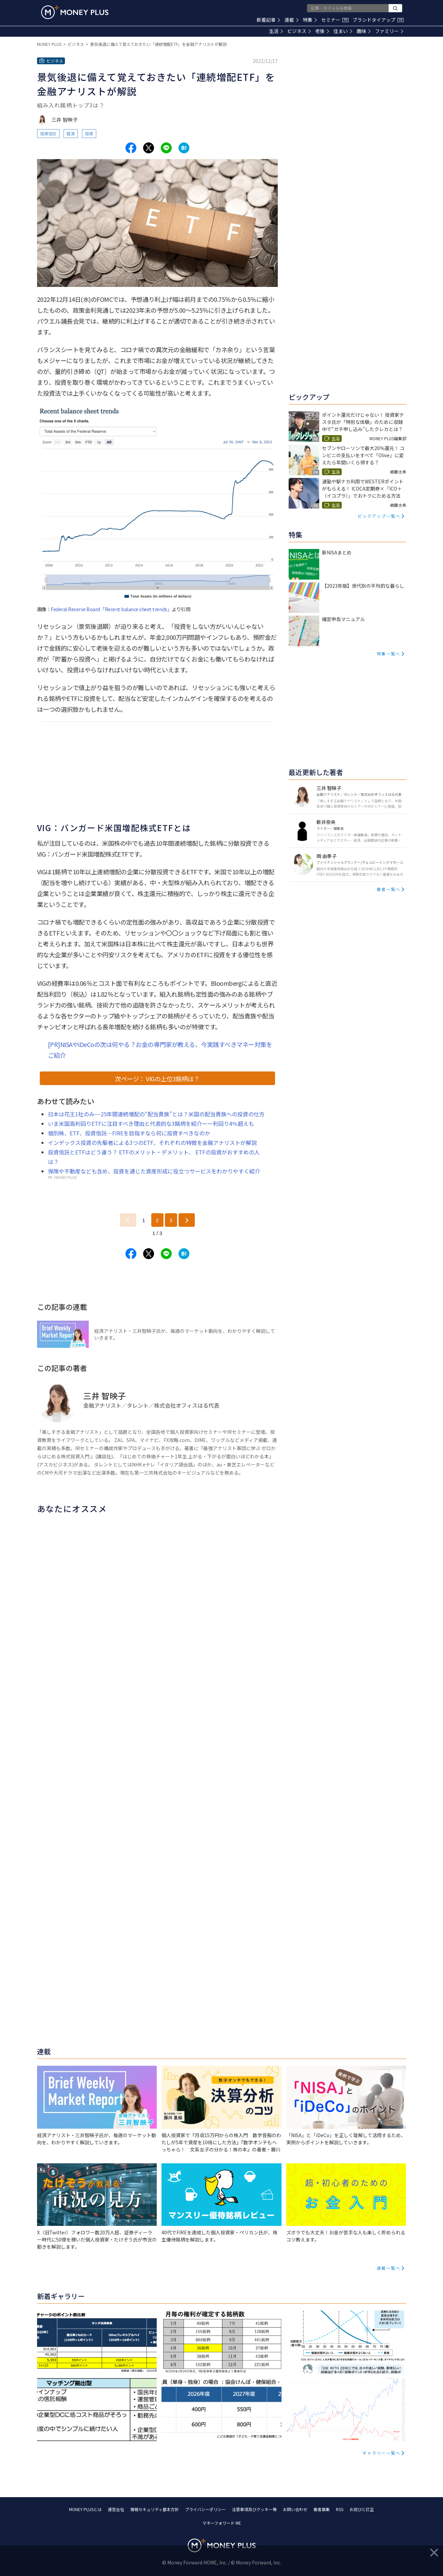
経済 (71, 133)
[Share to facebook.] (130, 147)
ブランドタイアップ (378, 19)
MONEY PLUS (49, 44)
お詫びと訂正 (362, 2509)
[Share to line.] (166, 147)
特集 (310, 19)
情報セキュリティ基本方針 (154, 2509)
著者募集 (321, 2509)
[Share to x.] (148, 147)
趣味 (364, 31)
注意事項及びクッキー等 (254, 2509)
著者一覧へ (389, 889)
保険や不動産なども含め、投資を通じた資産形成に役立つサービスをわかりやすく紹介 (154, 1171)
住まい (343, 31)
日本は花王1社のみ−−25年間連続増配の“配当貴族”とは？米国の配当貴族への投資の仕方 (156, 1114)
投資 (89, 133)
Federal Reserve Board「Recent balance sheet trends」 (111, 609)
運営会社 (116, 2509)
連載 (292, 19)
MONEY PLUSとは (85, 2509)
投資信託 (48, 133)
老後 (322, 31)
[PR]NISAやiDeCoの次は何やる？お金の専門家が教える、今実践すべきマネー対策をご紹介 (160, 1050)
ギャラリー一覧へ (381, 2453)
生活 (276, 31)
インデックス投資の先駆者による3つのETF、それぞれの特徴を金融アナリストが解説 (152, 1142)
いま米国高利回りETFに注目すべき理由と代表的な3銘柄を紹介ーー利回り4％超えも (151, 1123)
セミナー (334, 19)
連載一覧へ (389, 2268)
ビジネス (299, 31)
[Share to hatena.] (183, 147)
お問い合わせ (295, 2509)
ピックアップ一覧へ (379, 516)
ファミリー (389, 31)
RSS (339, 2509)
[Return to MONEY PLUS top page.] (74, 12)
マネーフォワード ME (221, 2523)
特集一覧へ (389, 653)
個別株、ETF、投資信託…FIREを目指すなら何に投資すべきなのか (129, 1133)
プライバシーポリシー (205, 2509)
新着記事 (268, 19)
